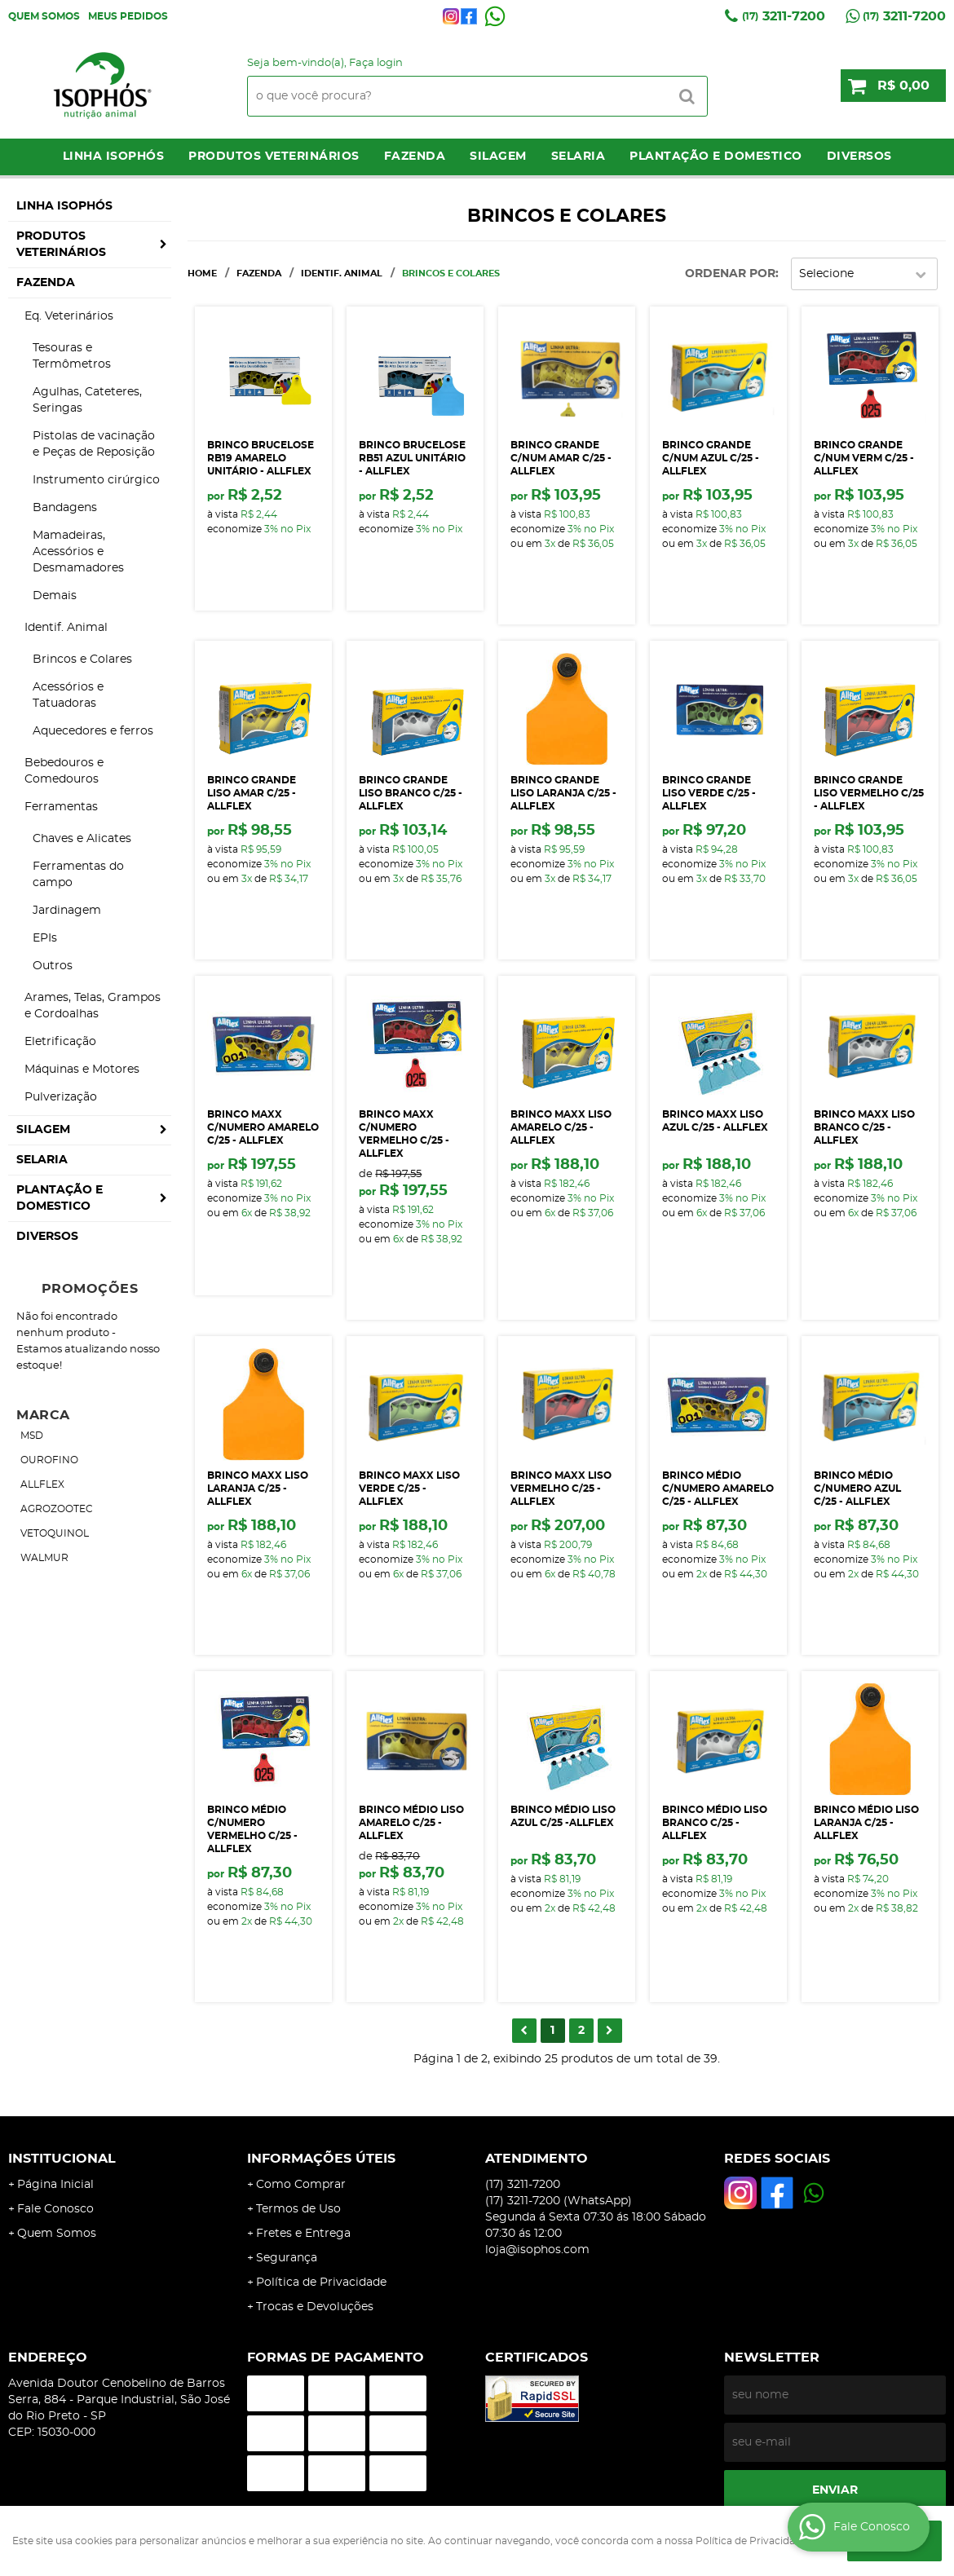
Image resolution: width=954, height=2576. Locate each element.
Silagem (498, 156)
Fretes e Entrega (303, 2233)
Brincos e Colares (82, 659)
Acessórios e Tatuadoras (68, 695)
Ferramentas (61, 807)
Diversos (859, 156)
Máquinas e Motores (81, 1069)
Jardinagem (67, 910)
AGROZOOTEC (56, 1509)
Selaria (578, 156)
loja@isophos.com (537, 2250)
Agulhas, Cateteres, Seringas (87, 400)
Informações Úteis (321, 2158)
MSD (31, 1435)
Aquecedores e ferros (93, 731)
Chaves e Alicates (82, 839)
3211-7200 (783, 16)
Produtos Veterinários (274, 156)
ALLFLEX (42, 1484)
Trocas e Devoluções (314, 2307)
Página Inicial (55, 2184)
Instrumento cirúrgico (96, 480)
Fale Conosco (55, 2209)
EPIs (45, 938)
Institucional (62, 2158)
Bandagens (65, 508)
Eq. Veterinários (68, 316)
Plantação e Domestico (715, 156)
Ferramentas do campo (78, 875)
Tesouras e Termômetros (72, 356)
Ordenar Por (730, 274)
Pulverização (60, 1097)
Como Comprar (301, 2184)
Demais (55, 596)
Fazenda (415, 156)
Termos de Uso (298, 2209)
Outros (53, 966)
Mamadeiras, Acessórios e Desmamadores (78, 552)
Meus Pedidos (128, 16)
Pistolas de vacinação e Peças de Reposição (94, 444)
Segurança (286, 2258)
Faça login (376, 63)
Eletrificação (60, 1042)
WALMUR (44, 1558)
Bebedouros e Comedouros (64, 771)
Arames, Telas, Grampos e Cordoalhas (92, 1006)
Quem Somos (44, 16)
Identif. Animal (66, 627)
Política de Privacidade (321, 2282)
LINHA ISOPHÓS (114, 156)
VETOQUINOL (54, 1533)
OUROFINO (49, 1460)
